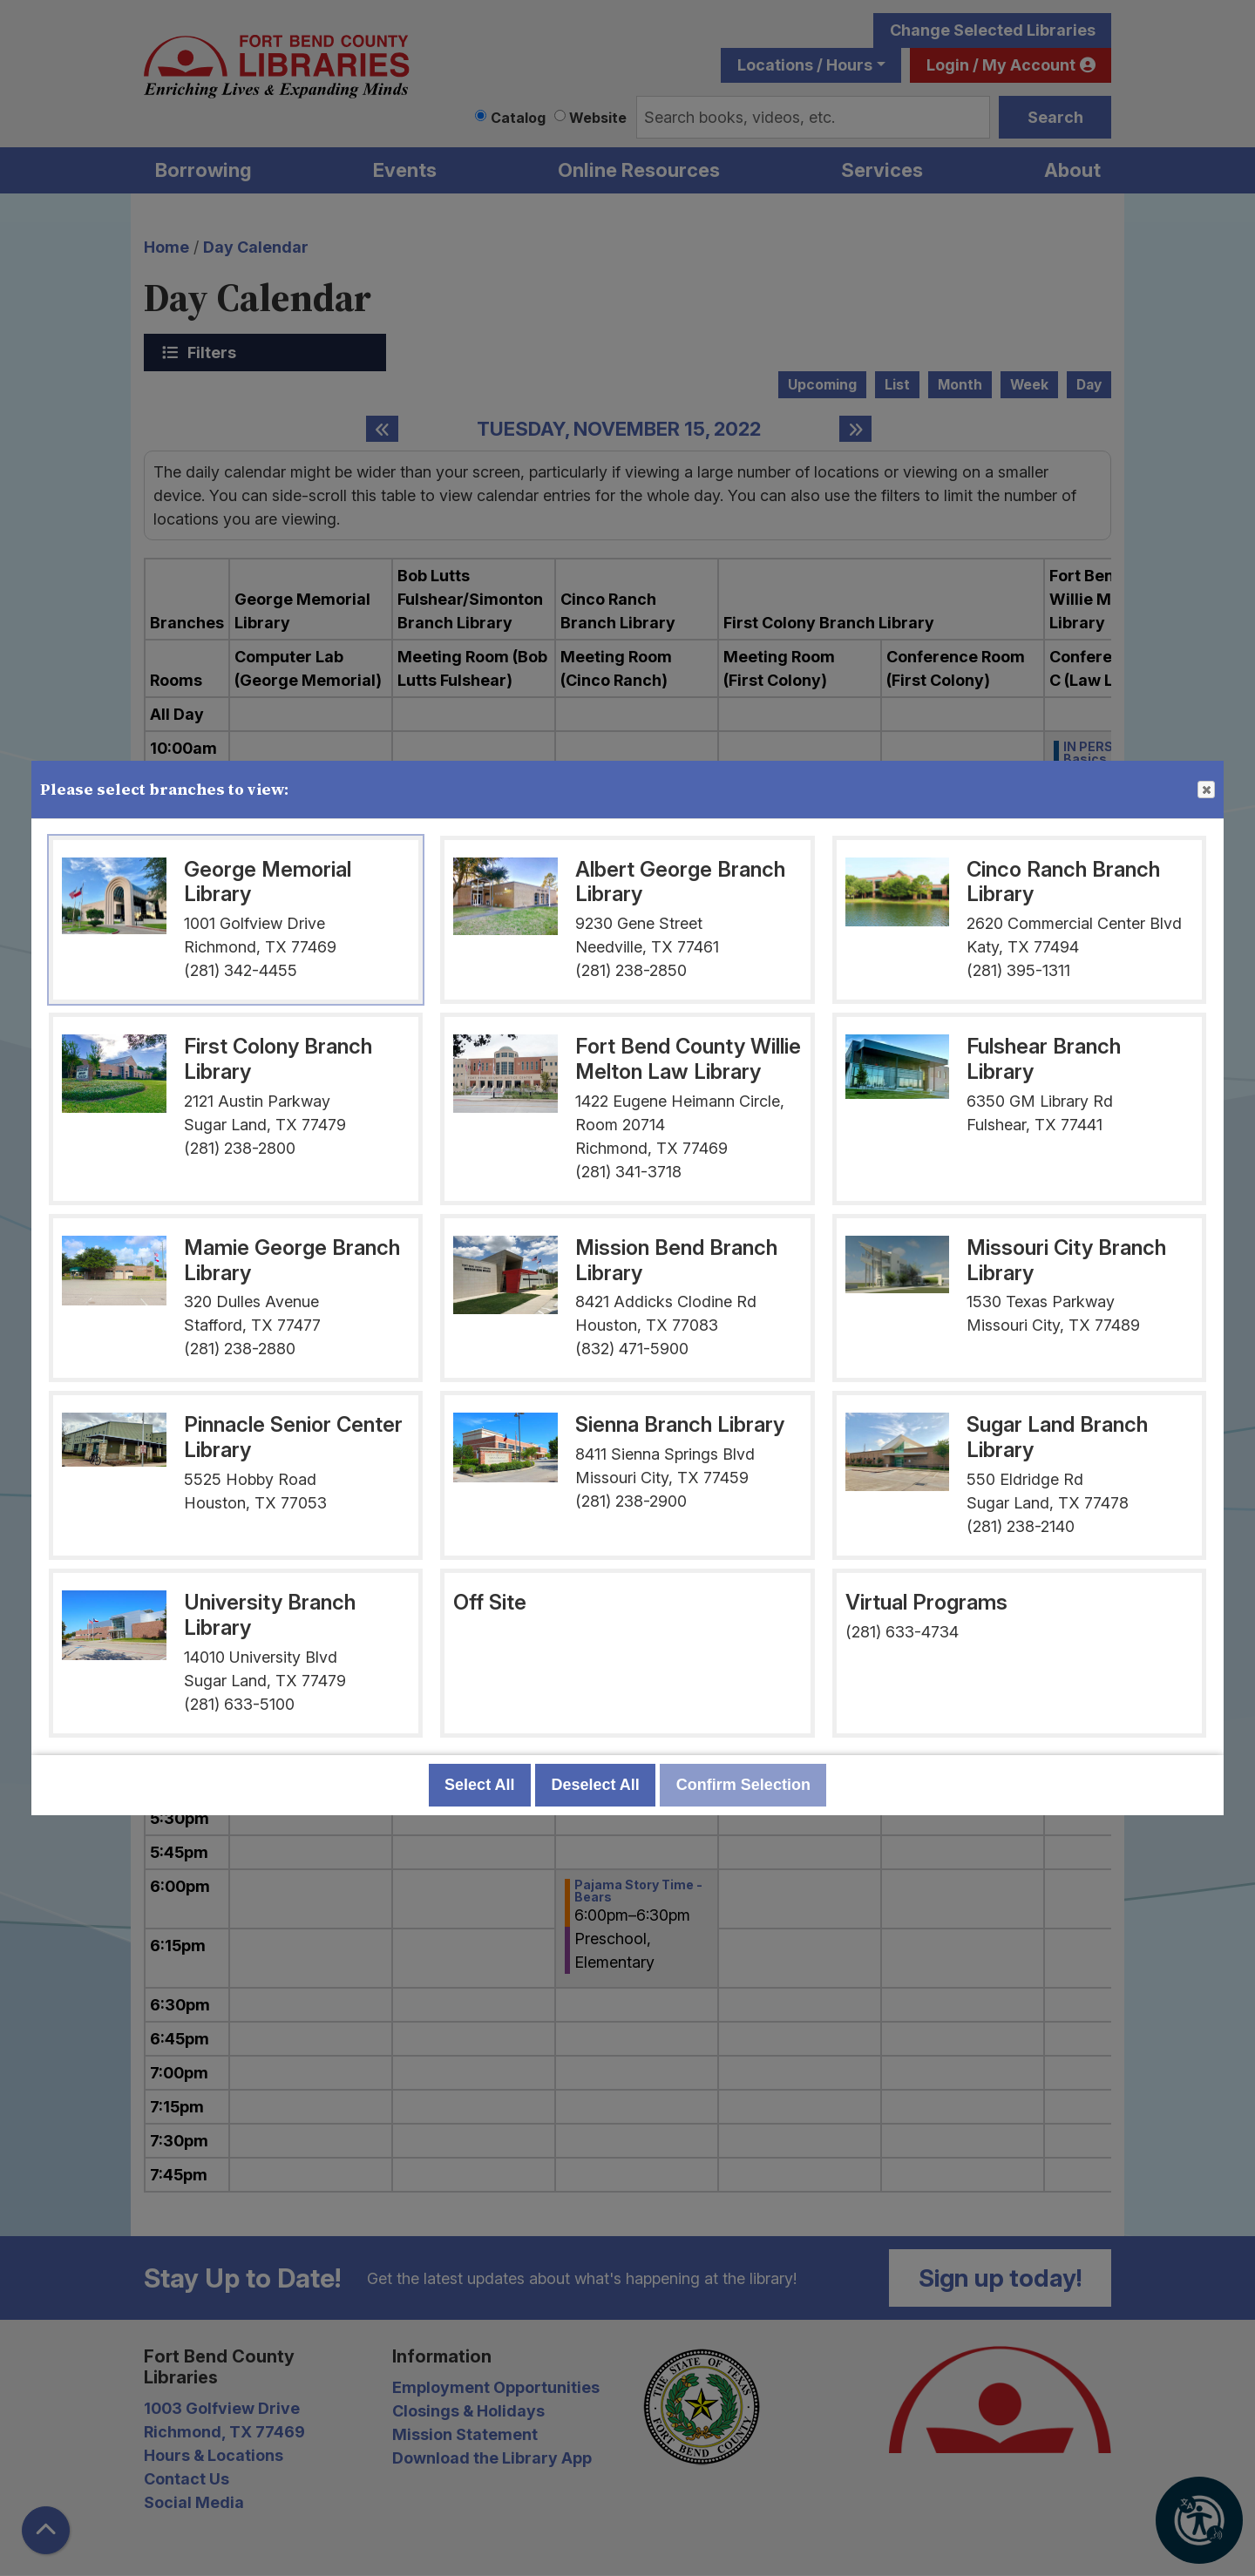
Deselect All (595, 1784)
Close (1205, 790)
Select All (479, 1784)
